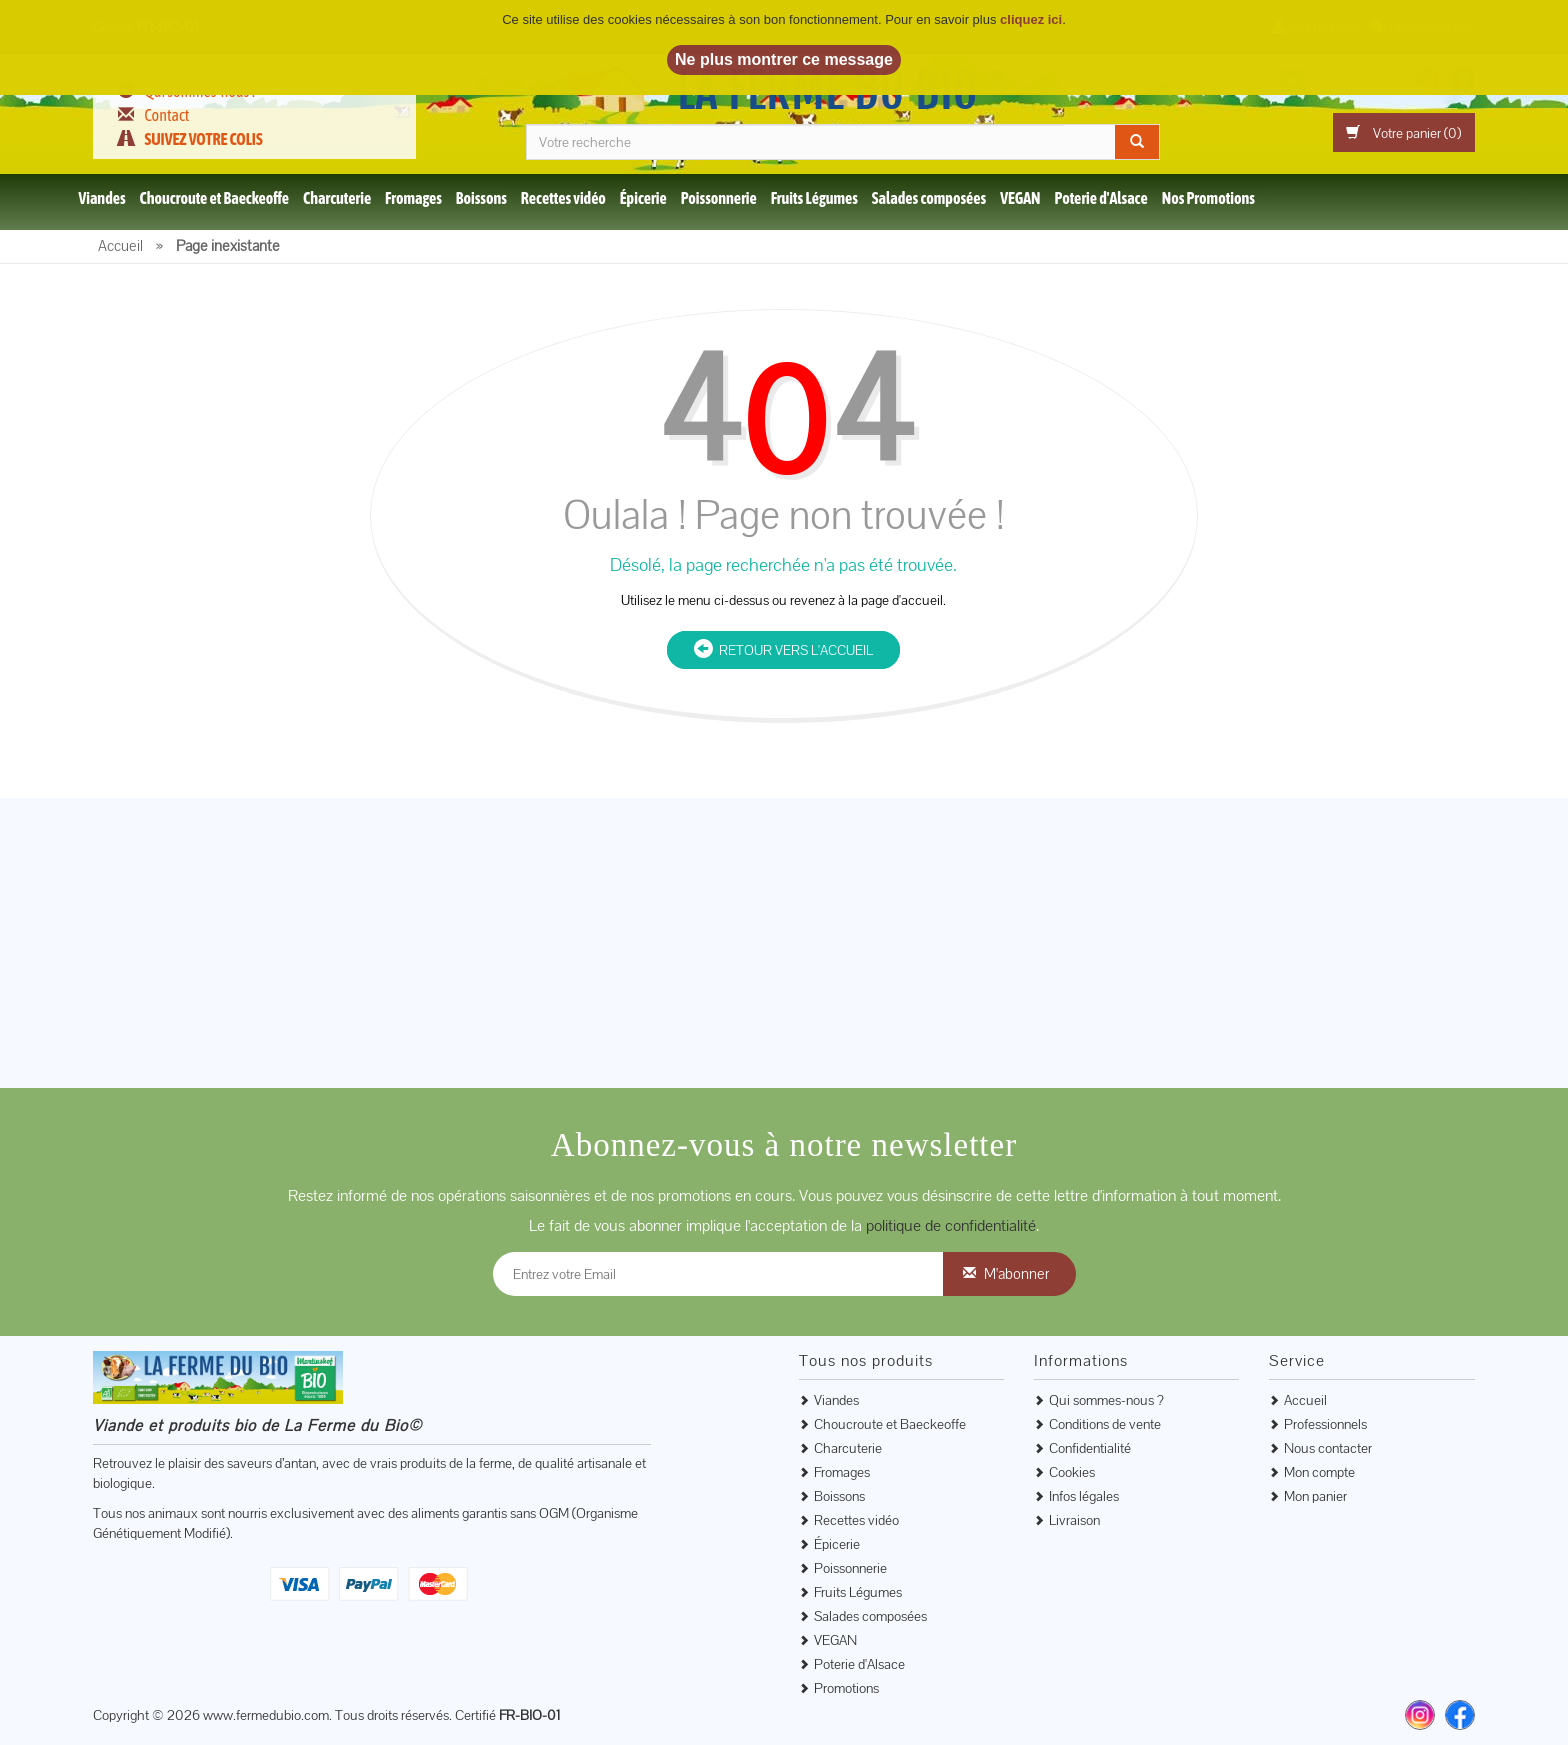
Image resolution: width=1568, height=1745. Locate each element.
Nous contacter (1328, 1448)
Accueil (1305, 1400)
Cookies (1072, 1472)
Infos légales (1084, 1496)
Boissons (481, 198)
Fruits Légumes (814, 198)
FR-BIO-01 (529, 1715)
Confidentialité (1090, 1448)
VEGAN (1020, 198)
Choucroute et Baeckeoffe (215, 198)
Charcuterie (337, 198)
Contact (166, 115)
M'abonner (1016, 1273)
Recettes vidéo (563, 198)
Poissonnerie (719, 198)
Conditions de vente (1105, 1424)
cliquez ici (1031, 19)
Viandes (101, 198)
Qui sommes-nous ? (1106, 1400)
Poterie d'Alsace (1100, 198)
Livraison (1074, 1520)
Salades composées (929, 198)
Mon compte (1319, 1472)
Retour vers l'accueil (783, 650)
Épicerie (643, 198)
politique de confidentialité (951, 1225)
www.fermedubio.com (266, 1715)
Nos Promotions (1208, 198)
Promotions (846, 1688)
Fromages (413, 198)
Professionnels (1325, 1424)
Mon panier (1315, 1496)
